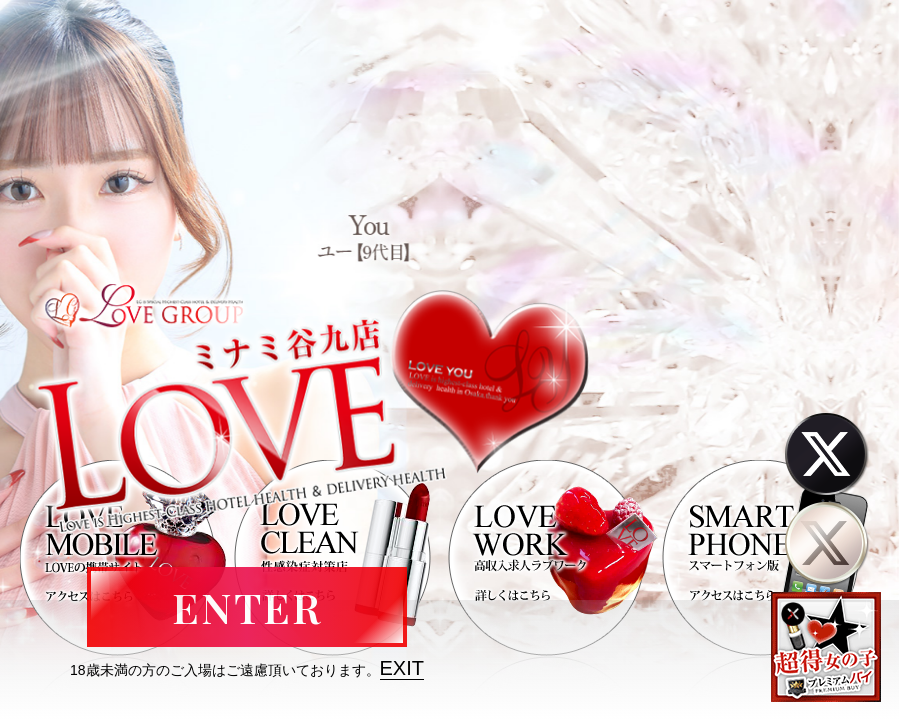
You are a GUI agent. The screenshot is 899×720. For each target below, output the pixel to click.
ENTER (247, 607)
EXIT (402, 668)
